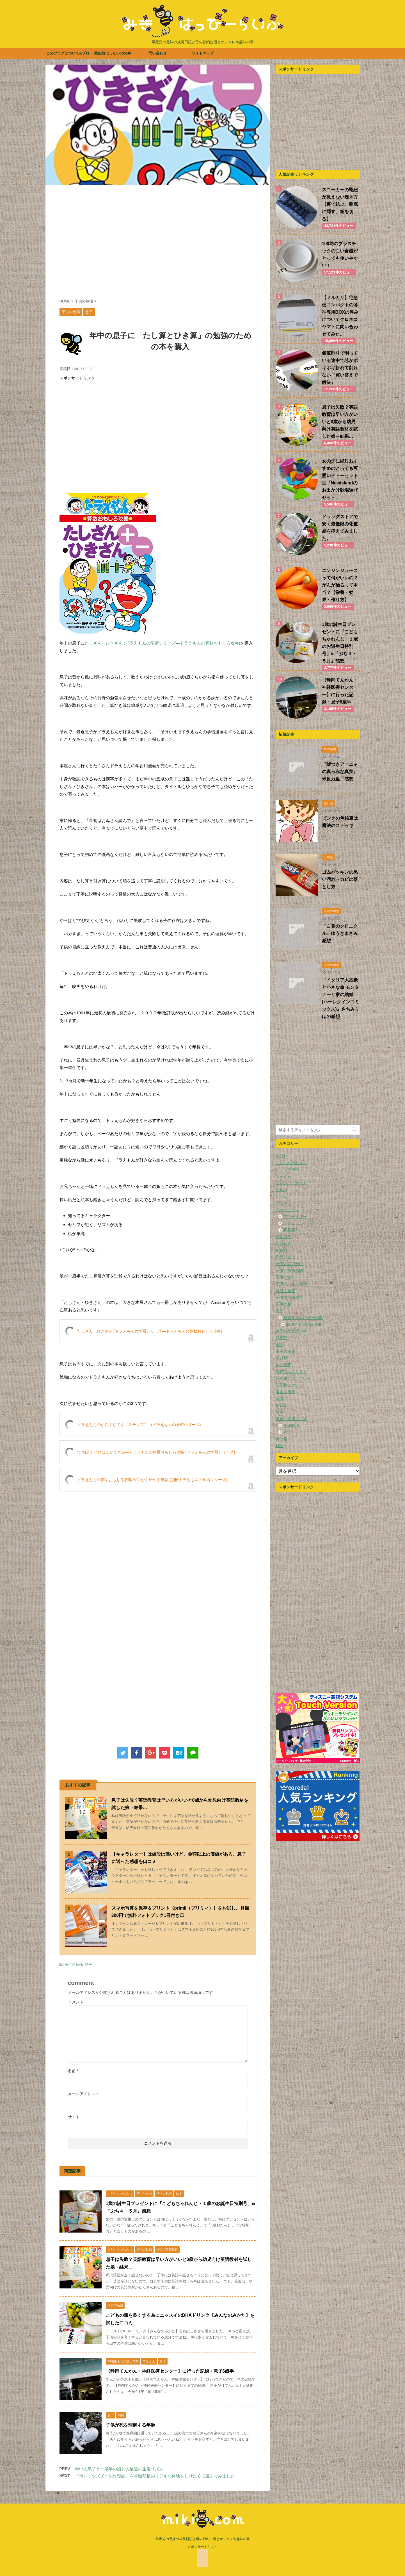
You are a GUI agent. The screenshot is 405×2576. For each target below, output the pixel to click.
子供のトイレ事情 (291, 1284)
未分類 (281, 1358)
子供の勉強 (74, 1964)
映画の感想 (285, 1351)
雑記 (279, 1445)
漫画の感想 (285, 1392)
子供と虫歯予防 (289, 1270)
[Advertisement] (158, 245)
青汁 (287, 1432)
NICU (280, 1156)
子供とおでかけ (289, 1263)
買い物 (281, 1439)
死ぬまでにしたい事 (293, 1378)
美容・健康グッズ (291, 1418)
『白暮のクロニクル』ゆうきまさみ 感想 (342, 933)
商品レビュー (287, 1257)
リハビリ (283, 1243)
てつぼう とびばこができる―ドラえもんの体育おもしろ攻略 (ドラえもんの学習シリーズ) (156, 1452)
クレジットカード (291, 1183)
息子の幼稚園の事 (291, 1331)
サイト (74, 2117)
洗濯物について (289, 1385)
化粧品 (281, 1250)
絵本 (279, 1412)
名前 (73, 2071)
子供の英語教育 (289, 1297)
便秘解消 (291, 1425)
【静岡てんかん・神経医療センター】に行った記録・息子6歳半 (170, 2371)
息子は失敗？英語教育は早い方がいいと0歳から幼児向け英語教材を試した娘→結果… (340, 422)
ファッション (287, 1210)
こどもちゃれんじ (291, 1162)
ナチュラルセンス (299, 1223)
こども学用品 (287, 1169)
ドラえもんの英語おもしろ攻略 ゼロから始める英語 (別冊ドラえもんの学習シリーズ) (152, 1479)
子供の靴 (283, 1304)
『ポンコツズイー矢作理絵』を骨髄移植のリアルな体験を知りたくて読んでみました (155, 2475)
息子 (88, 1964)
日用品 (281, 1338)
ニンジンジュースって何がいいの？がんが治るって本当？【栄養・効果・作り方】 (340, 585)
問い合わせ (157, 53)
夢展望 (289, 1230)
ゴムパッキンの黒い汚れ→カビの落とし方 (340, 879)
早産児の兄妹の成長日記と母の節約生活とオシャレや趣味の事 (202, 2539)
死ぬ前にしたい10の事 (112, 53)
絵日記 (281, 1405)
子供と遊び (285, 1277)
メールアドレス (83, 2094)
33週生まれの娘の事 (304, 1324)
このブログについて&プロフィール (67, 55)
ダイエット (285, 1203)
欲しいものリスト (291, 1371)
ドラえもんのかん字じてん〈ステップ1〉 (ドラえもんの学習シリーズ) (139, 1424)
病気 (279, 1398)
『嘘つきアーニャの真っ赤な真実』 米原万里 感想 (342, 771)
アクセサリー (295, 1216)
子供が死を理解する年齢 (130, 2425)
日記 (279, 1344)
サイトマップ (203, 53)
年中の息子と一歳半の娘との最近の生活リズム (119, 2468)
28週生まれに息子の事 (303, 1317)
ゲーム (281, 1196)
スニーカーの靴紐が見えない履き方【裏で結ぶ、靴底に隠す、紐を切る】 (340, 204)
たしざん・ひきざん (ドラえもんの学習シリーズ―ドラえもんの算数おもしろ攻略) (162, 643)
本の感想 (283, 1365)
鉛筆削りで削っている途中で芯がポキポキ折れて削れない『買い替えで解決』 (340, 368)
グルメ (281, 1189)
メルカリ (283, 1237)
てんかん (283, 1176)
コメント (76, 2002)
